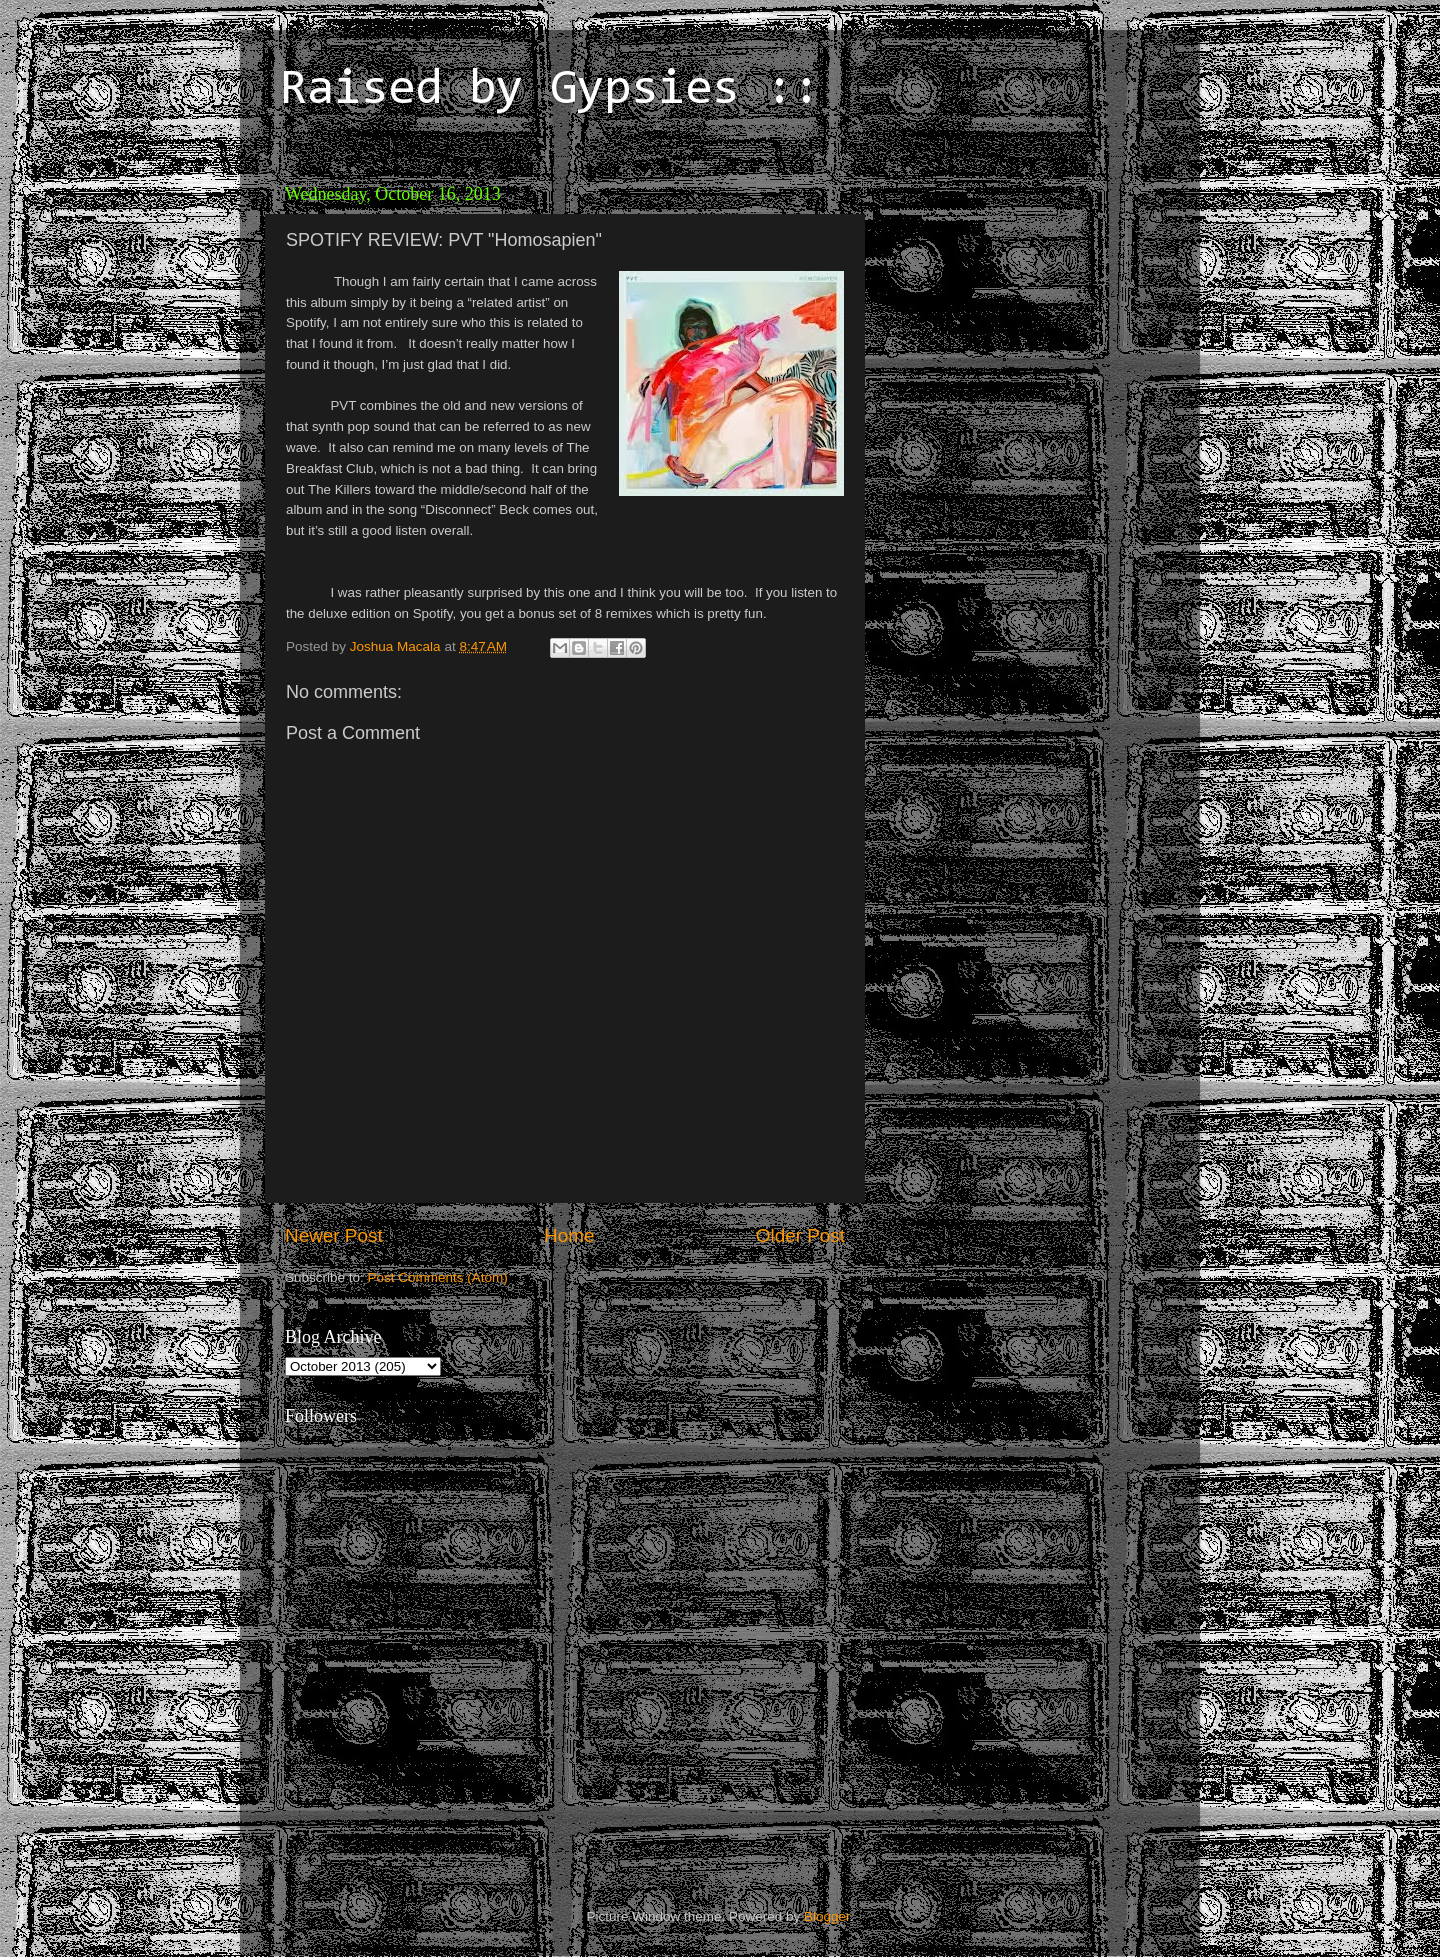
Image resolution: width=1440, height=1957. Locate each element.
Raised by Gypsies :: (550, 91)
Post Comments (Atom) (438, 1277)
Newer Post (334, 1235)
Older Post (800, 1235)
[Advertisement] (1015, 300)
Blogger (827, 1916)
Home (569, 1235)
